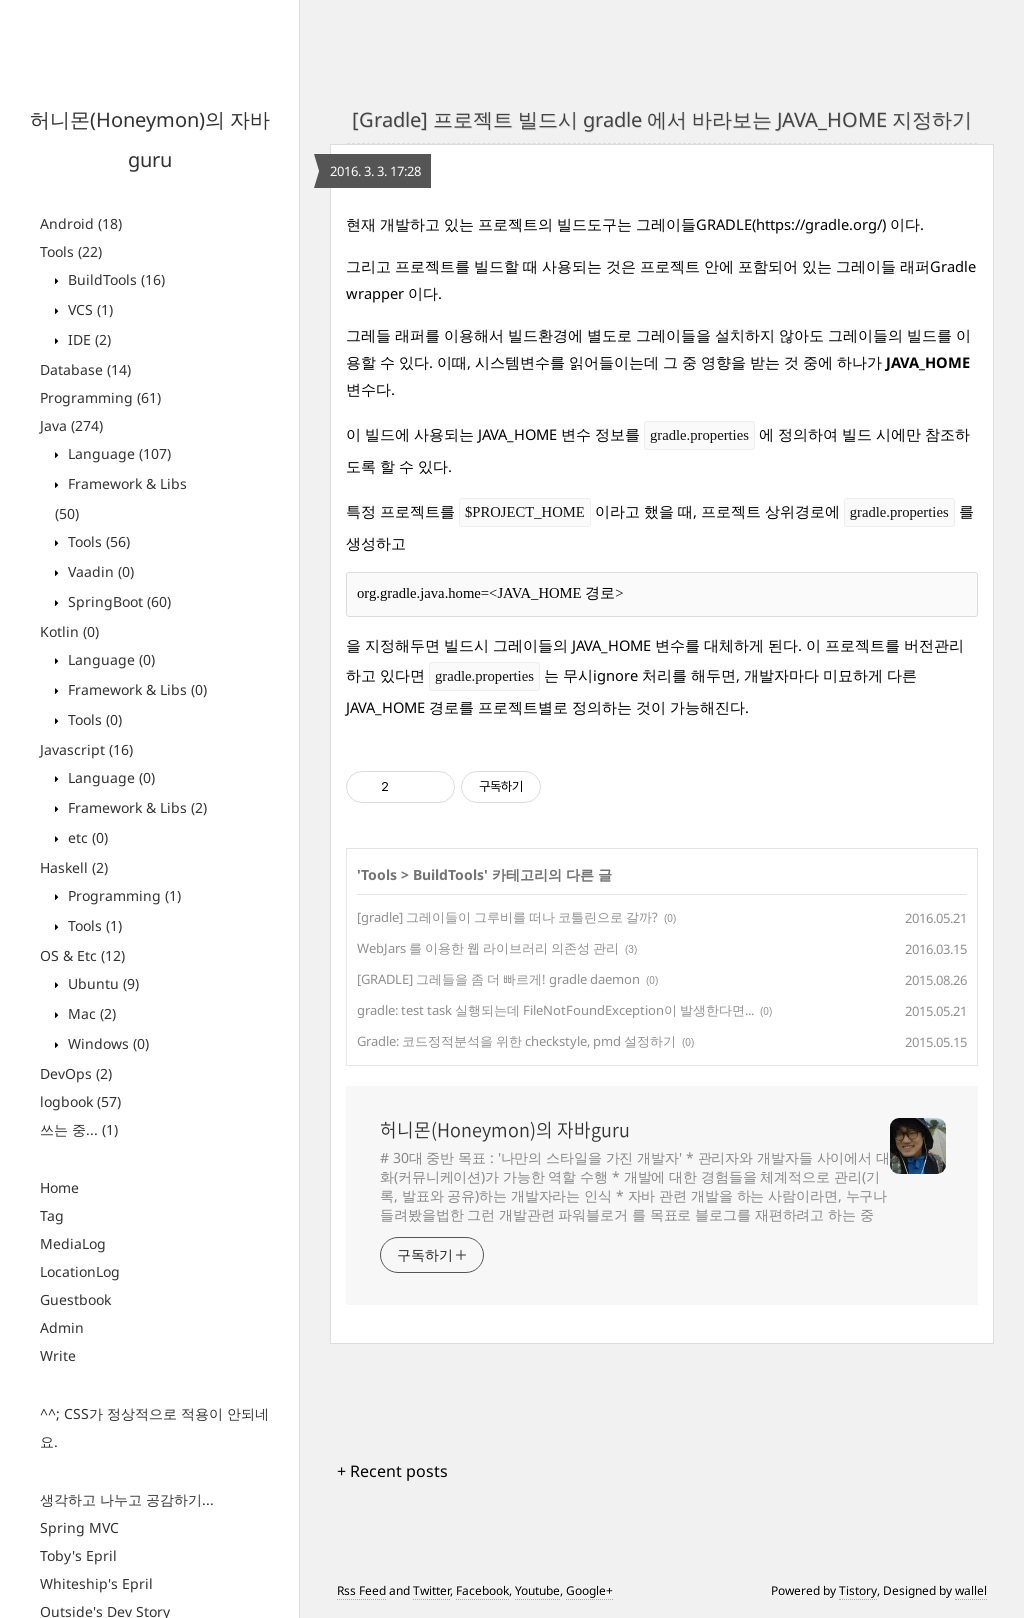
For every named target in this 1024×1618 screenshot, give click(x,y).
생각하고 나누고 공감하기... (127, 1499)
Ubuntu (101, 983)
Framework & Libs (135, 689)
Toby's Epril (78, 1555)
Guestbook (75, 1299)
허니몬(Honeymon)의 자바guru (505, 1130)
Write (58, 1355)
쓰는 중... (79, 1129)
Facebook (482, 1590)
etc (86, 837)
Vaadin (99, 571)
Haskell (74, 867)
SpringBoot (117, 601)
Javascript (86, 749)
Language (117, 453)
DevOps (76, 1073)
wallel (971, 1590)
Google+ (589, 1590)
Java (71, 425)
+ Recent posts (392, 1471)
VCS (88, 309)
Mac (90, 1013)
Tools (71, 251)
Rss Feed (361, 1590)
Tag (52, 1215)
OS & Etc (82, 955)
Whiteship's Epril (96, 1583)
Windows (106, 1043)
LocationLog (80, 1271)
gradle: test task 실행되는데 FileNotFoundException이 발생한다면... (555, 1010)
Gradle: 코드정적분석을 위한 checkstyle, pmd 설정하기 (516, 1041)
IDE (87, 339)
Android (81, 223)
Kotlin (69, 631)
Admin (62, 1327)
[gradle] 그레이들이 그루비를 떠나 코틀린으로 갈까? (507, 917)
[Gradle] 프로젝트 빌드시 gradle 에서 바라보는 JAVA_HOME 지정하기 (662, 119)
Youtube (537, 1590)
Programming (100, 397)
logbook (80, 1101)
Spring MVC (79, 1527)
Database (85, 369)
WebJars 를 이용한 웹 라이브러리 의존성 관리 (488, 948)
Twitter (431, 1590)
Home (59, 1187)
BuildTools (114, 279)
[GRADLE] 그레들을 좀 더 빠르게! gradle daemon (498, 979)
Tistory (858, 1590)
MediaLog (73, 1243)
